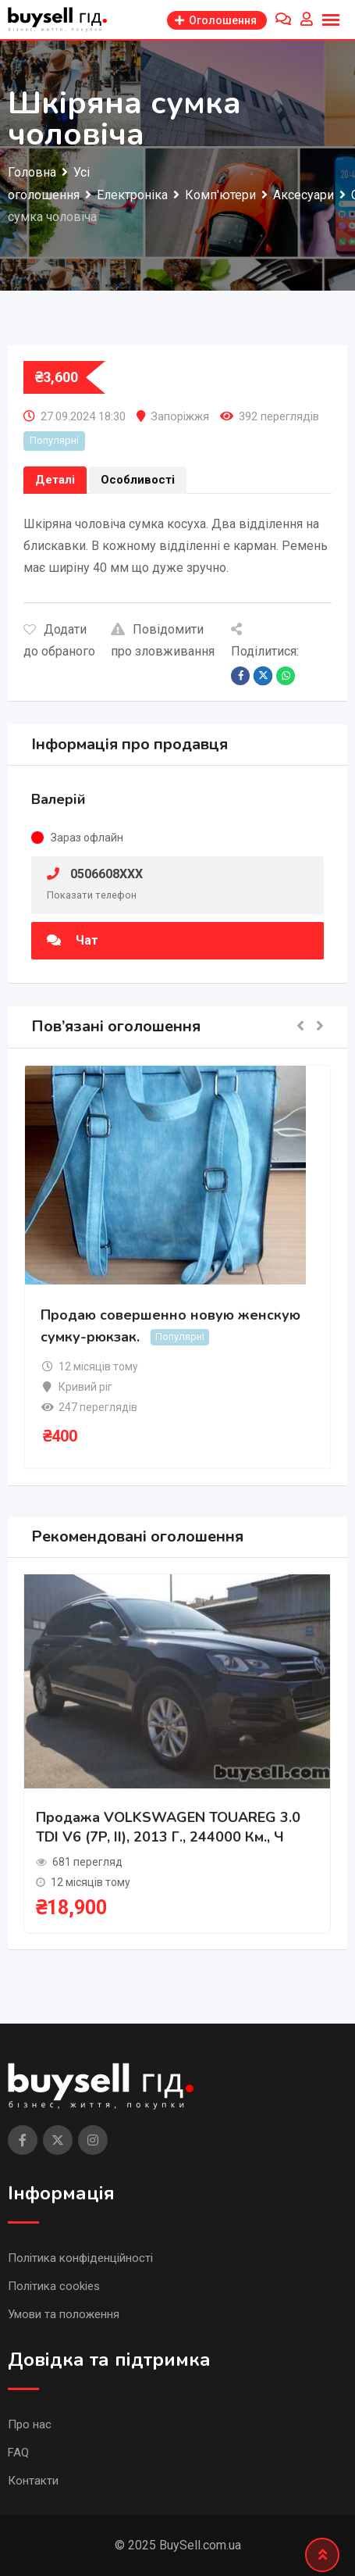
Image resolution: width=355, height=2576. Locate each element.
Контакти (33, 2481)
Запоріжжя (180, 416)
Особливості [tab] (138, 480)
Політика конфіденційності (80, 2258)
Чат (72, 940)
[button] (300, 1027)
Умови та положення (63, 2314)
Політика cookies (54, 2286)
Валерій (58, 799)
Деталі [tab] (55, 480)
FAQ (18, 2453)
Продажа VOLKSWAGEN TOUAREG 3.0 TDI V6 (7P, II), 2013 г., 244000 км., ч (168, 1827)
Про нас (29, 2424)
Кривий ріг (85, 1387)
